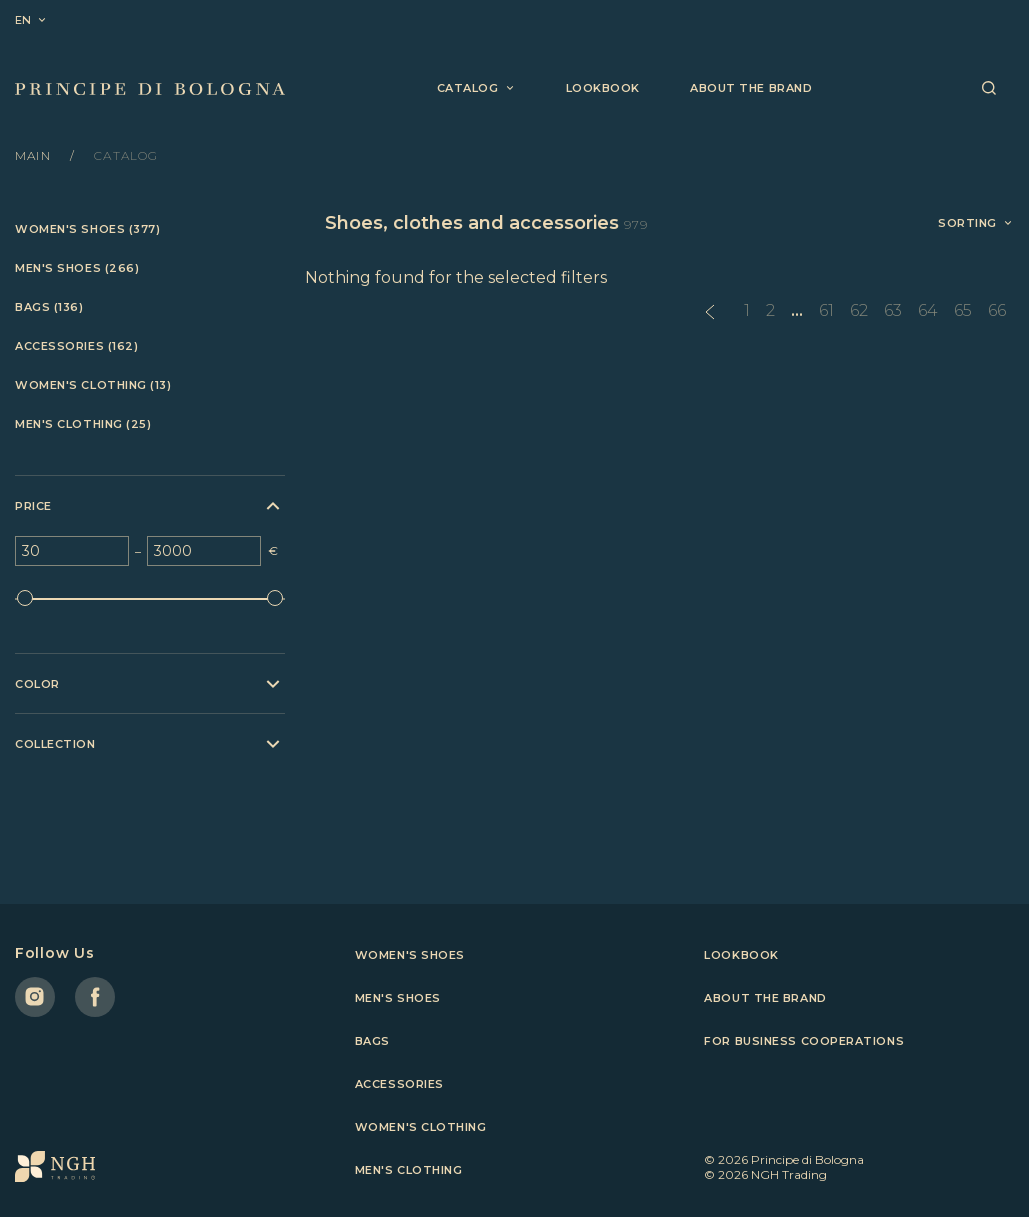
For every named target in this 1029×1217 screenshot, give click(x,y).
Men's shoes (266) (77, 268)
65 (963, 310)
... (797, 310)
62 (859, 310)
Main (35, 155)
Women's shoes (410, 955)
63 (893, 310)
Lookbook (603, 88)
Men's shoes (398, 998)
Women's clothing (421, 1127)
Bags (372, 1041)
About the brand (751, 88)
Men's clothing (409, 1170)
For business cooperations (804, 1041)
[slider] (25, 598)
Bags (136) (49, 307)
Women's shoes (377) (87, 229)
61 (826, 310)
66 (997, 310)
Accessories (399, 1084)
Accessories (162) (76, 346)
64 (928, 310)
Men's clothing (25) (83, 424)
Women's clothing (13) (93, 385)
